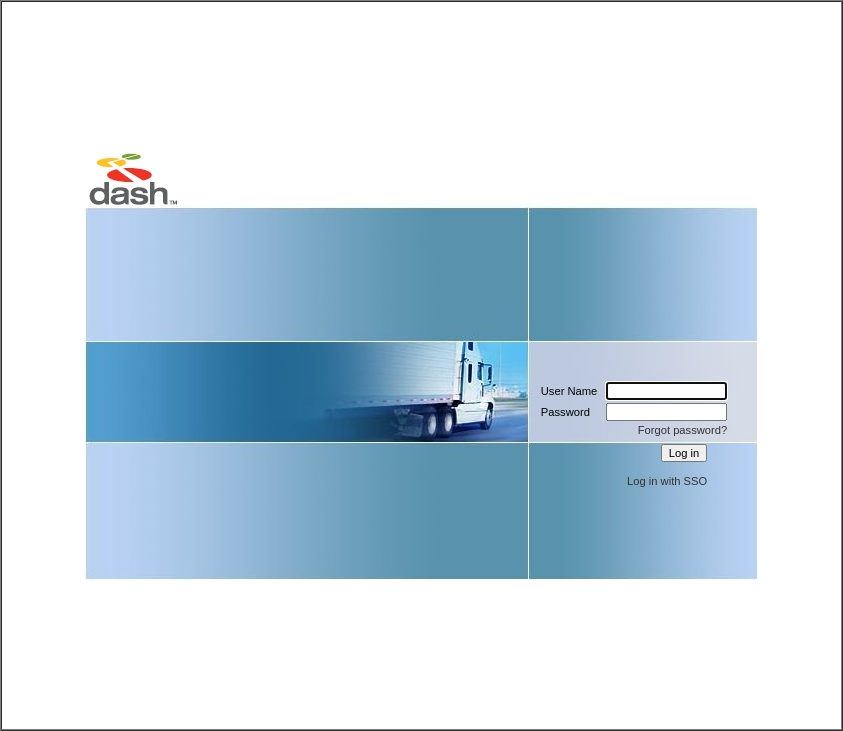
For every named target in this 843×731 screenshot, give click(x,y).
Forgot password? (683, 430)
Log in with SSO (667, 481)
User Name (569, 391)
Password (565, 412)
